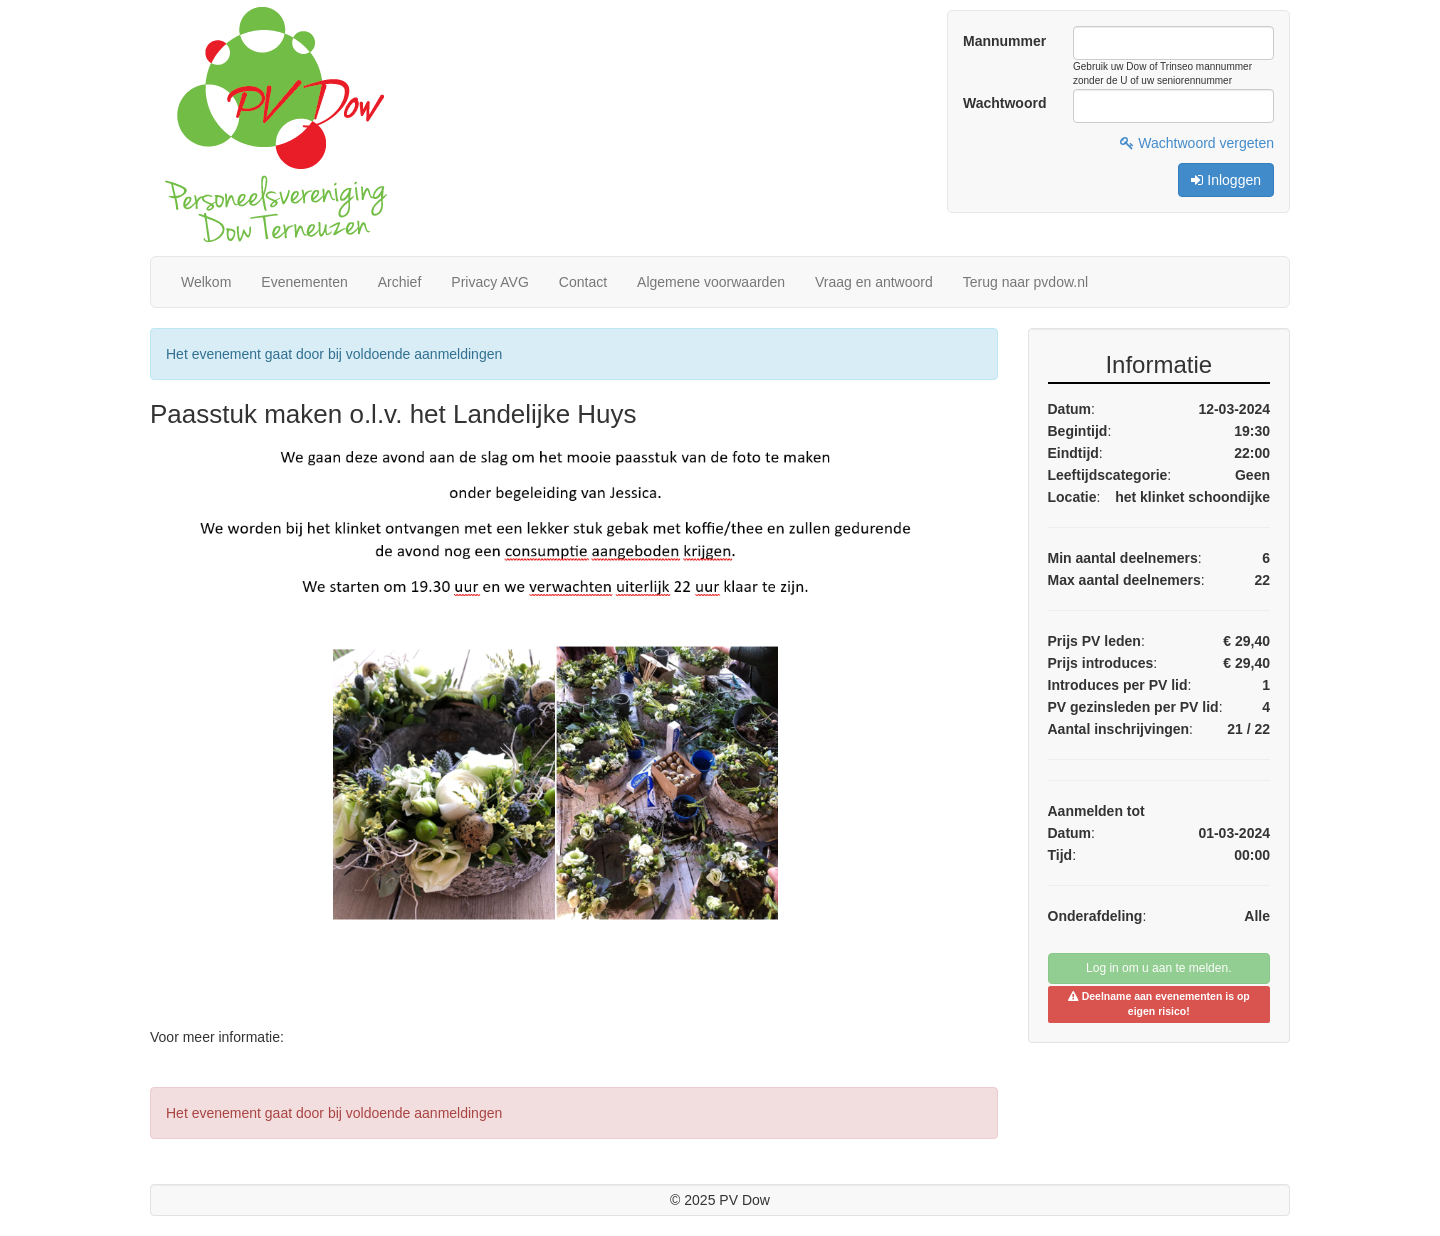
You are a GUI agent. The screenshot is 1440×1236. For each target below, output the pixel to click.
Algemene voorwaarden (711, 282)
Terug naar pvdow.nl (1025, 282)
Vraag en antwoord (874, 282)
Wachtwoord (1004, 103)
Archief (400, 282)
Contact (583, 282)
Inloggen (1226, 180)
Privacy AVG (490, 282)
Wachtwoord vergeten (1197, 143)
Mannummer (1004, 41)
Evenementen (304, 282)
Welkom (206, 282)
